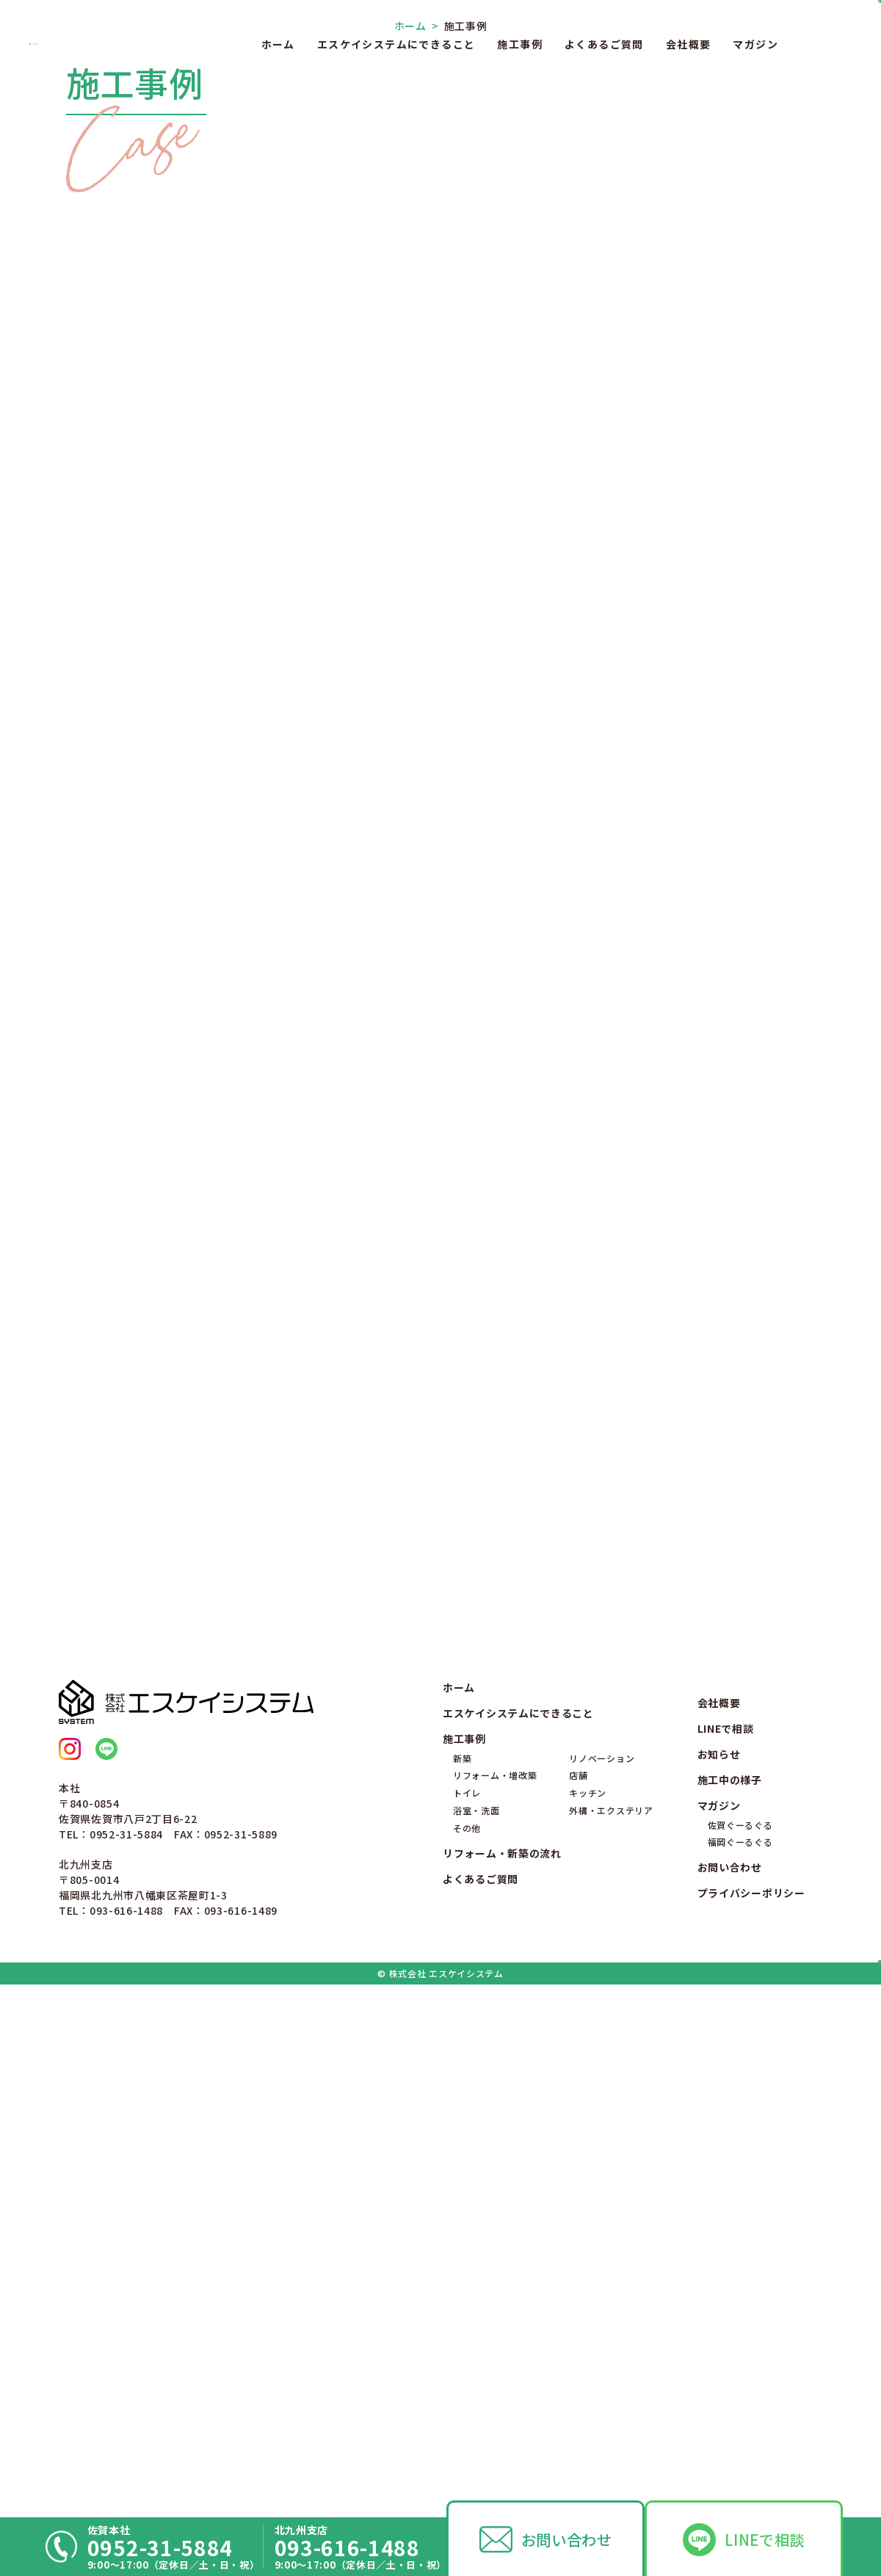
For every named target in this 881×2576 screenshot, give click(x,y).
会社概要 (688, 44)
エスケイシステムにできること (396, 44)
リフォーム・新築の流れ (502, 2371)
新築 (462, 2275)
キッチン (587, 2310)
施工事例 (520, 44)
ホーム (278, 44)
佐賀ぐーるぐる (740, 2342)
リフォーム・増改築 (495, 2293)
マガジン (755, 44)
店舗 (578, 2293)
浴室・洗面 (476, 2328)
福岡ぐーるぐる (740, 2360)
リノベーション (601, 2275)
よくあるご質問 (604, 44)
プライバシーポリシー (751, 2411)
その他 (467, 2346)
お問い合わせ (566, 2539)
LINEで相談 (765, 2539)
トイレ (467, 2310)
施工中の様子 (729, 2298)
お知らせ (719, 2272)
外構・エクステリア (611, 2328)
